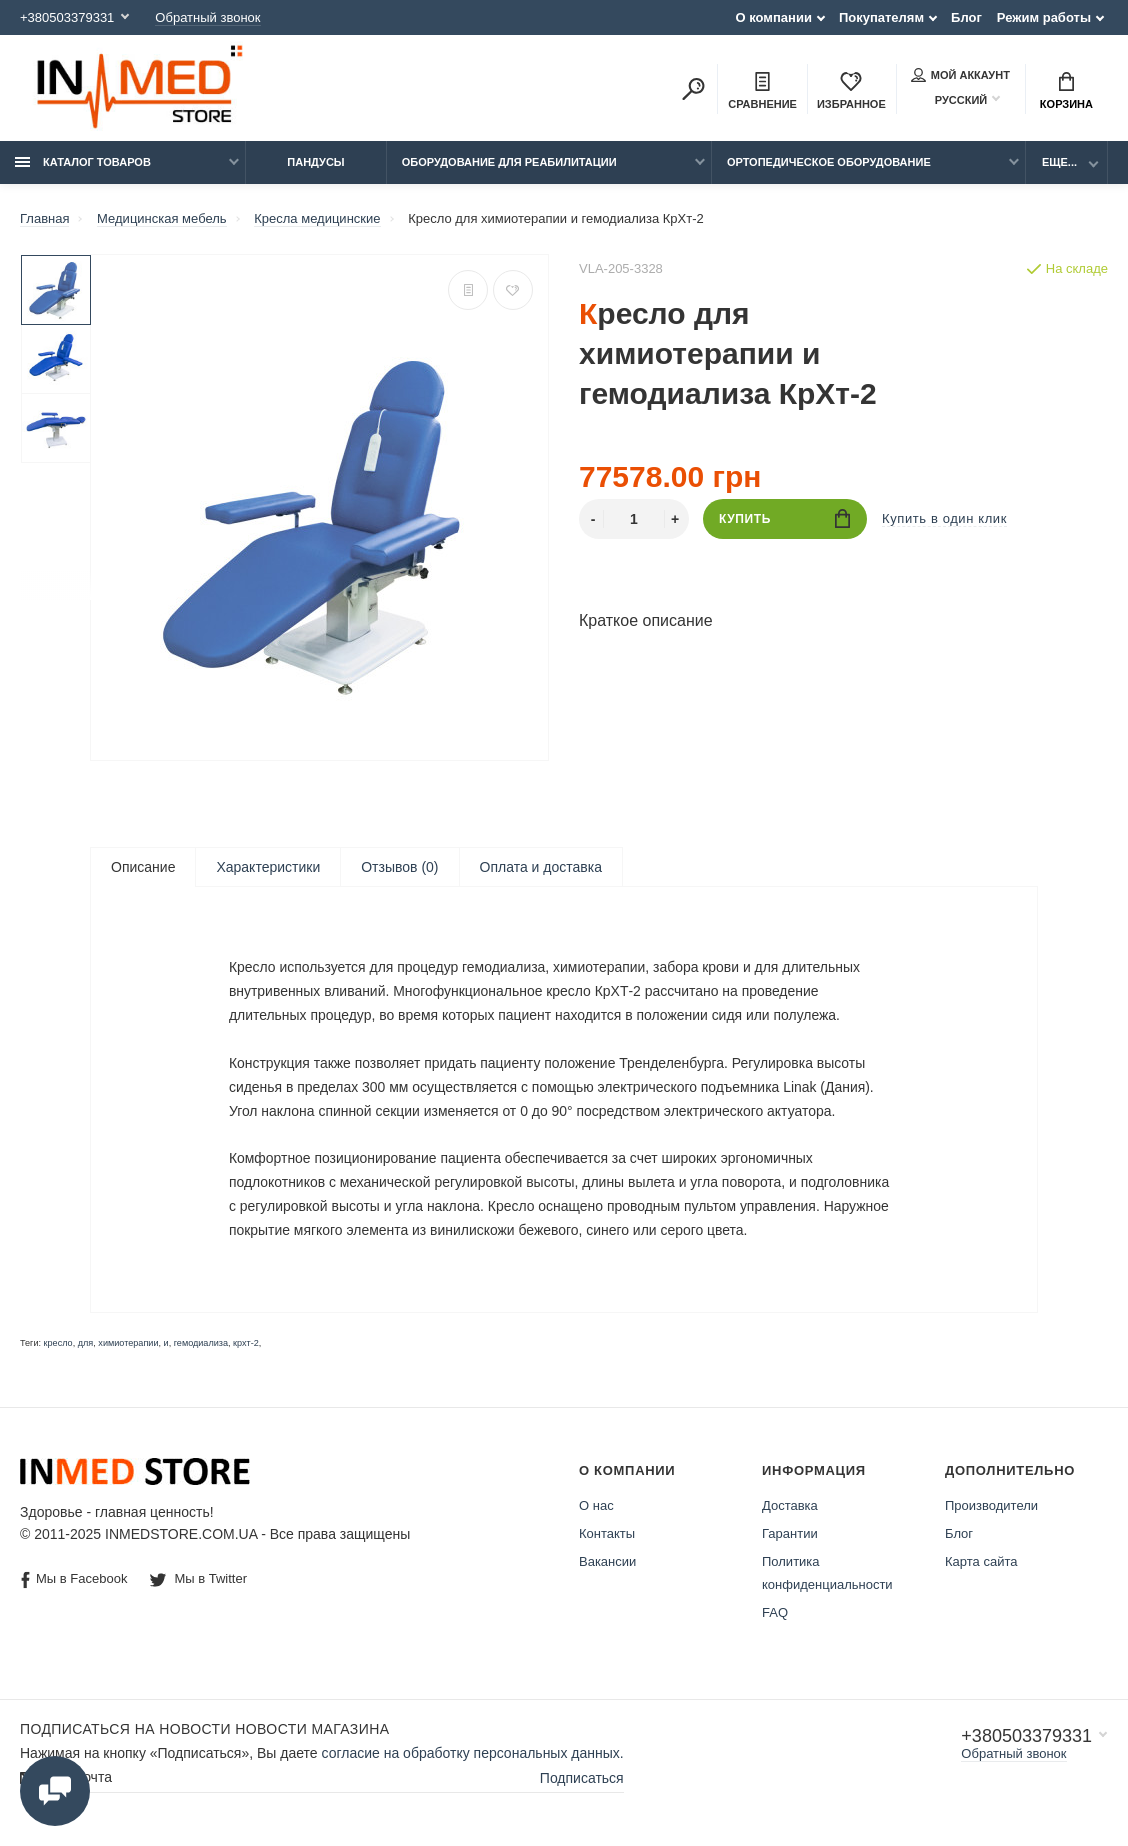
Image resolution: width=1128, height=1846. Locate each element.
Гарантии (790, 1536)
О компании (774, 17)
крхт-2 (246, 1346)
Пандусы (315, 162)
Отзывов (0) (399, 867)
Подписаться (582, 1780)
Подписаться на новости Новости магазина (204, 1732)
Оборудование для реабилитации (509, 162)
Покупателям (881, 17)
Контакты (607, 1536)
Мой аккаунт (960, 75)
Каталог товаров (83, 162)
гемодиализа (201, 1346)
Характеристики (268, 867)
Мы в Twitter (198, 1581)
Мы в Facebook (74, 1582)
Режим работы (1044, 17)
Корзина (1066, 91)
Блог (966, 17)
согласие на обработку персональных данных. (473, 1756)
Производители (991, 1508)
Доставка (790, 1508)
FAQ (775, 1615)
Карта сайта (981, 1564)
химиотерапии (128, 1346)
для (86, 1346)
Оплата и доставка (541, 867)
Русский (949, 99)
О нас (596, 1508)
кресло (58, 1346)
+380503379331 (67, 17)
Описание (143, 867)
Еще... (1059, 162)
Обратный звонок (207, 17)
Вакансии (607, 1564)
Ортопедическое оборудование (829, 162)
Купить (784, 518)
